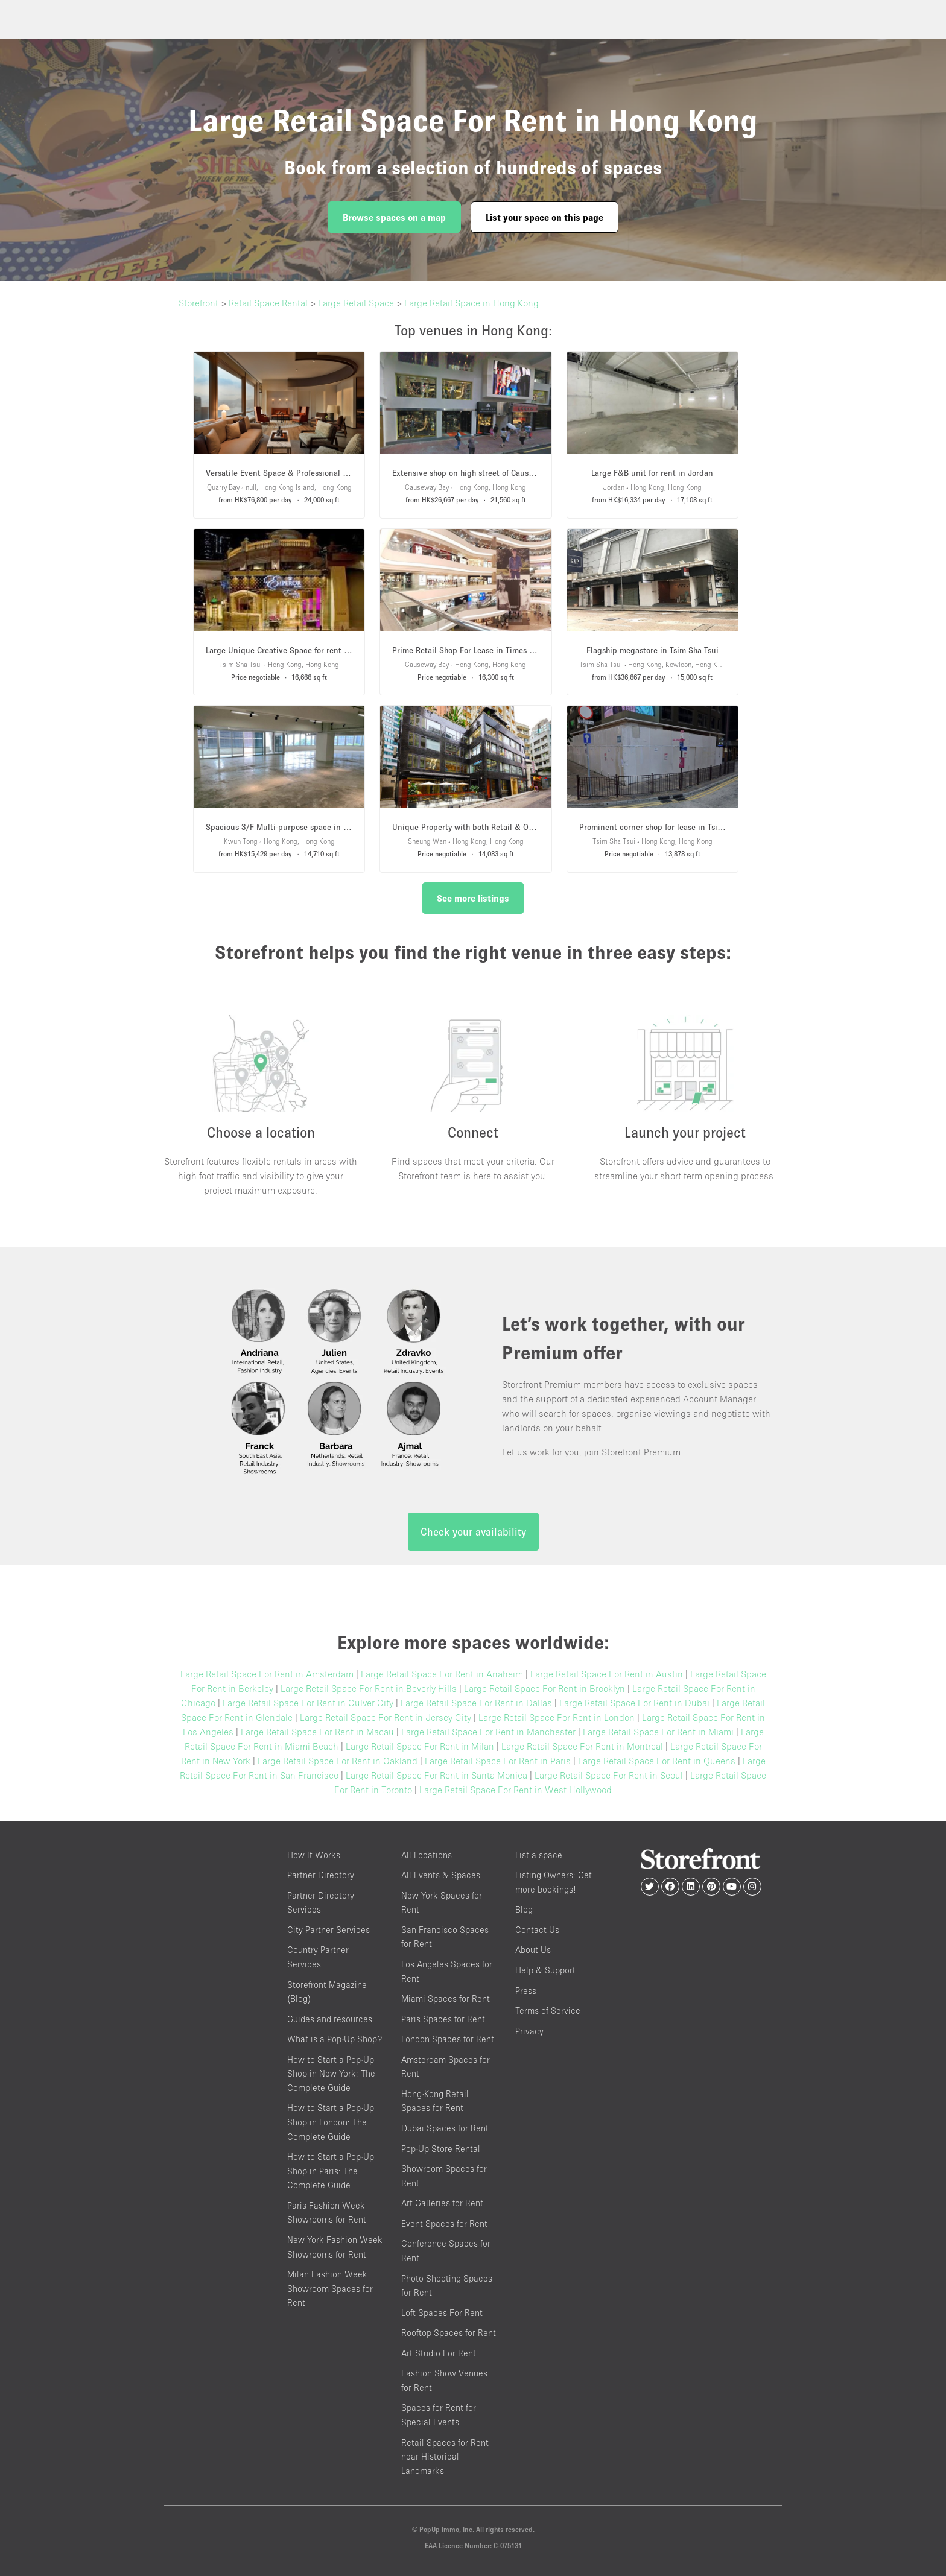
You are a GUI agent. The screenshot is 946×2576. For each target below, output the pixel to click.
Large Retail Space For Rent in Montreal (582, 1746)
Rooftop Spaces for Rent (448, 2333)
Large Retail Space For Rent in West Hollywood (515, 1789)
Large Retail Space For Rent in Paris (498, 1760)
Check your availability (473, 1531)
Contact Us (537, 1930)
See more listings (473, 898)
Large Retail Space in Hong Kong (471, 302)
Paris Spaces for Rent (443, 2019)
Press (525, 1991)
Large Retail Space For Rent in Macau (317, 1731)
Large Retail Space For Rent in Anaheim (442, 1673)
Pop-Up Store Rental (440, 2149)
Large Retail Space (356, 302)
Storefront (198, 302)
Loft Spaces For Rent (442, 2313)
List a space (538, 1855)
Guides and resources (329, 2019)
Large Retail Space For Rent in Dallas (476, 1702)
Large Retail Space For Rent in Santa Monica (436, 1775)
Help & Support (545, 1970)
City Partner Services (328, 1930)
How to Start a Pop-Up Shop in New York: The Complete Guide (331, 2073)
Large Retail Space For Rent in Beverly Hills (369, 1688)
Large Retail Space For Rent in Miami (658, 1731)
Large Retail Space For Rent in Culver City (308, 1702)
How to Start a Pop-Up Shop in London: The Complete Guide (330, 2122)
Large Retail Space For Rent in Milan (420, 1746)
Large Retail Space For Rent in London (556, 1717)
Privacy (529, 2031)
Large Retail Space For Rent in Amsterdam (267, 1673)
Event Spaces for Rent (444, 2223)
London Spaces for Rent (447, 2039)
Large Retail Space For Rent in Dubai (634, 1702)
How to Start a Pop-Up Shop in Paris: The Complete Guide (330, 2170)
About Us (533, 1950)
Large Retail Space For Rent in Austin (606, 1673)
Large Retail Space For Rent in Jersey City (385, 1717)
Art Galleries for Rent (442, 2203)
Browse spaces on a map (394, 217)
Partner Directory (320, 1875)
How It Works (313, 1855)
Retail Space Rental (268, 302)
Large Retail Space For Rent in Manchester (488, 1731)
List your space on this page (544, 217)
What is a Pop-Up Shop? (334, 2039)
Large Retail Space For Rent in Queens (656, 1760)
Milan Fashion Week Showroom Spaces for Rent (330, 2288)
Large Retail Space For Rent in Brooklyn (544, 1688)
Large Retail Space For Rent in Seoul (609, 1775)
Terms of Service (547, 2010)
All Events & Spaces (440, 1875)
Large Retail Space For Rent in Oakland (337, 1760)
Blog (524, 1909)
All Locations (426, 1855)
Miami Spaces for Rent (445, 1998)
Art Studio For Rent (438, 2353)
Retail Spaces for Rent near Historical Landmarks (445, 2456)
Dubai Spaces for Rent (445, 2128)
